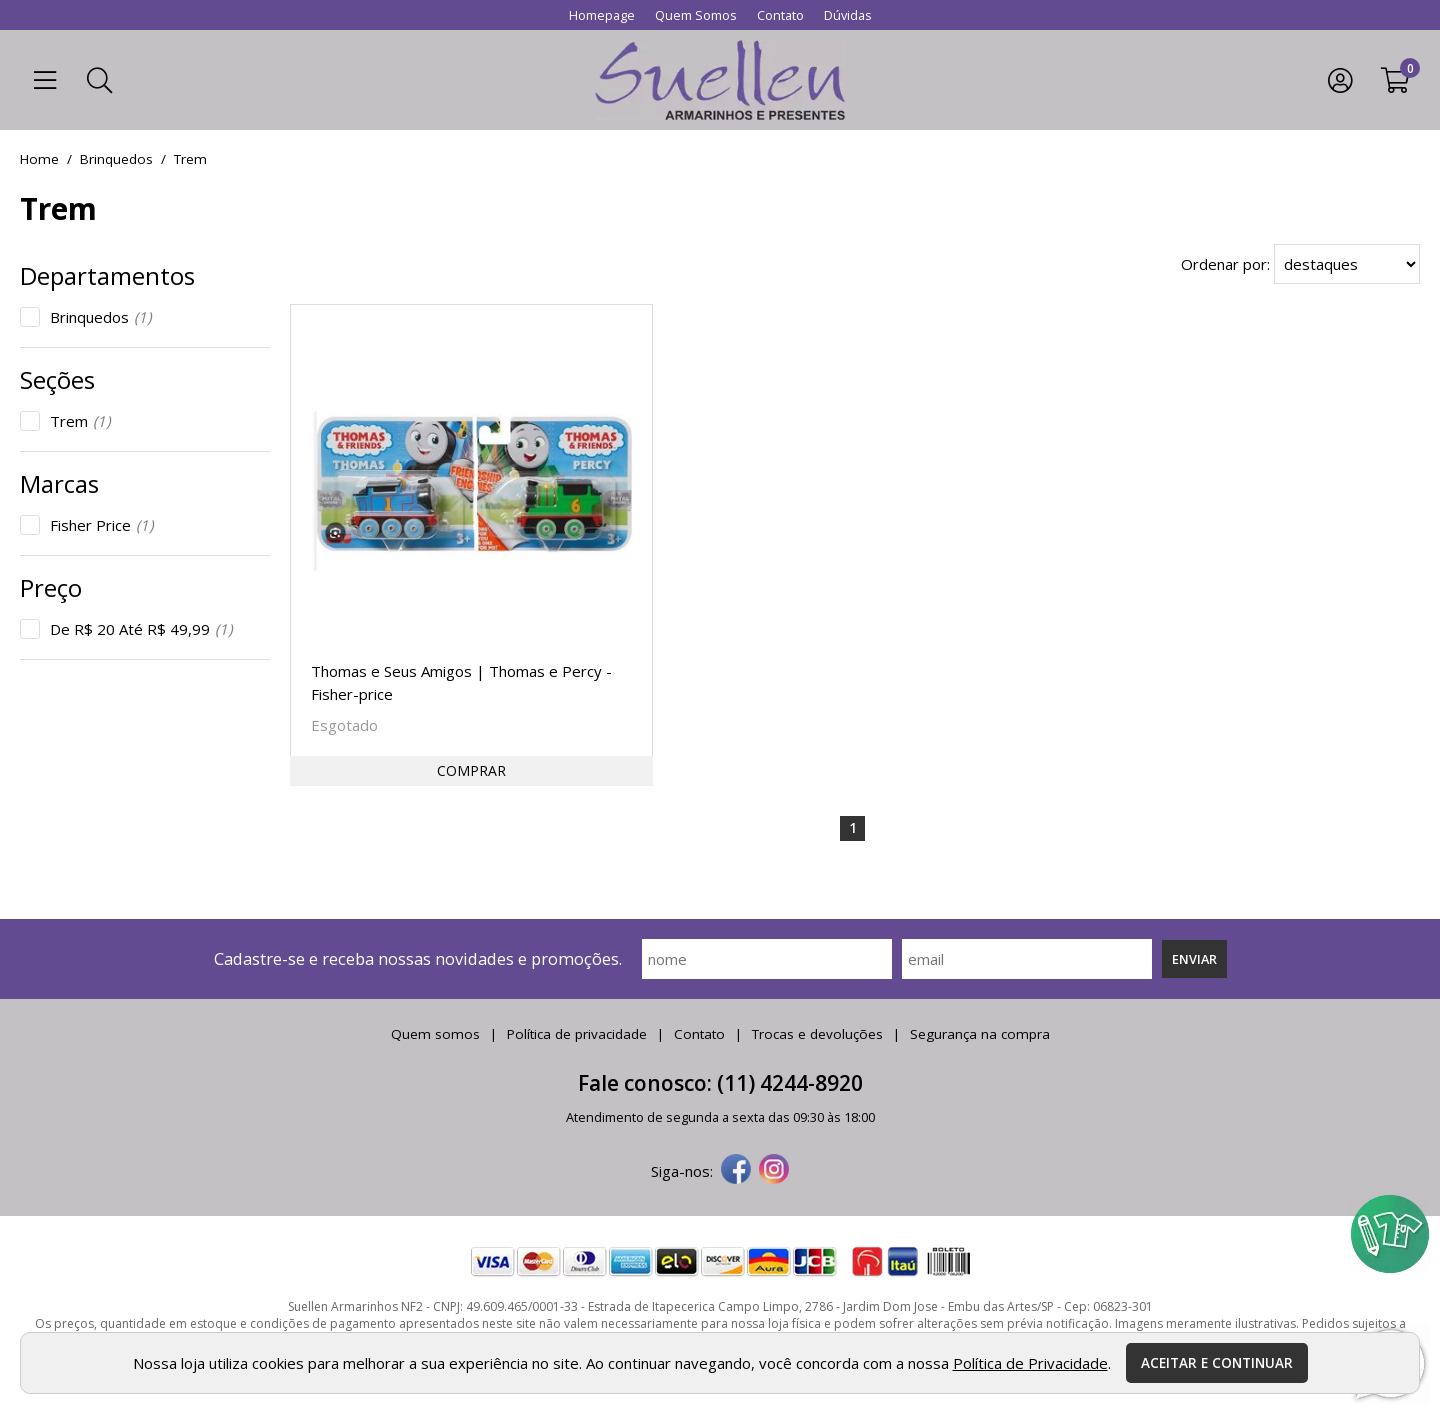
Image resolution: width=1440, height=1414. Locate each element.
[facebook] (736, 1171)
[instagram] (774, 1171)
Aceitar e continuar (1217, 1363)
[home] (720, 80)
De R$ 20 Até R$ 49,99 (141, 629)
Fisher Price (101, 525)
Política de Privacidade (1030, 1363)
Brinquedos (100, 317)
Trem (80, 421)
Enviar (1194, 959)
